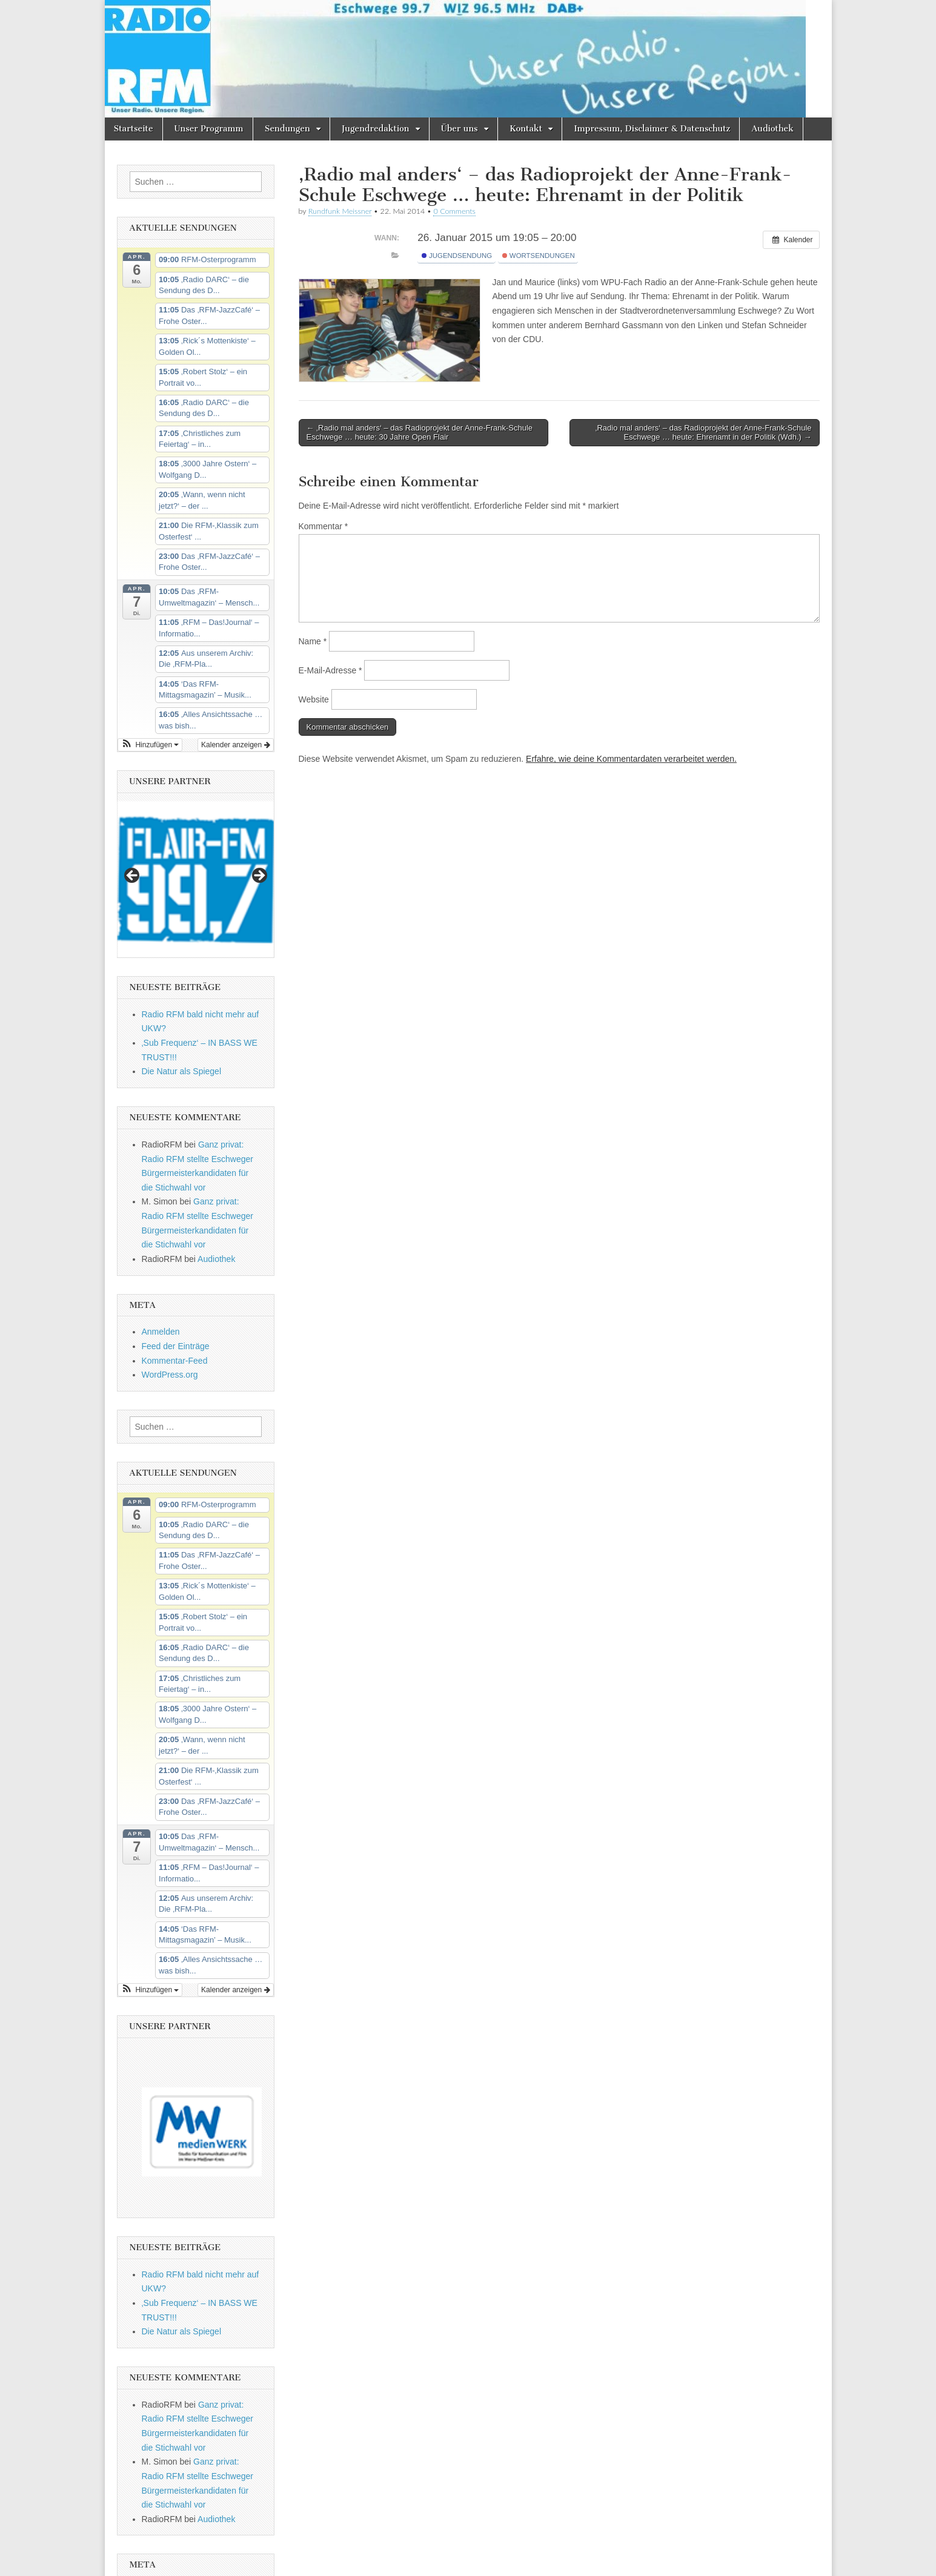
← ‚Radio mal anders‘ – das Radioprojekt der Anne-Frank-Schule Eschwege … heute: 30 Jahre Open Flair (420, 432)
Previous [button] (133, 876)
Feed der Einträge (176, 1346)
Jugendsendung (457, 255)
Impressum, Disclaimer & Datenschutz (652, 129)
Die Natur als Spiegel (182, 1071)
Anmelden (161, 1331)
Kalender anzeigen (235, 745)
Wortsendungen (538, 255)
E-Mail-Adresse (330, 670)
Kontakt (525, 129)
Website (314, 699)
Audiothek (773, 129)
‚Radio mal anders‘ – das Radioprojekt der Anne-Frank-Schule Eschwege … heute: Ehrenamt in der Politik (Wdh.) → (704, 432)
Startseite (133, 129)
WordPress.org (170, 1374)
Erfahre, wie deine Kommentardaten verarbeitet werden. (631, 759)
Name (313, 641)
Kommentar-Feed (175, 1361)
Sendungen (287, 129)
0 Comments (454, 211)
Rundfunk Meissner (340, 211)
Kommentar (323, 526)
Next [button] (259, 876)
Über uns (459, 129)
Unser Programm (209, 129)
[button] (150, 745)
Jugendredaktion (376, 129)
